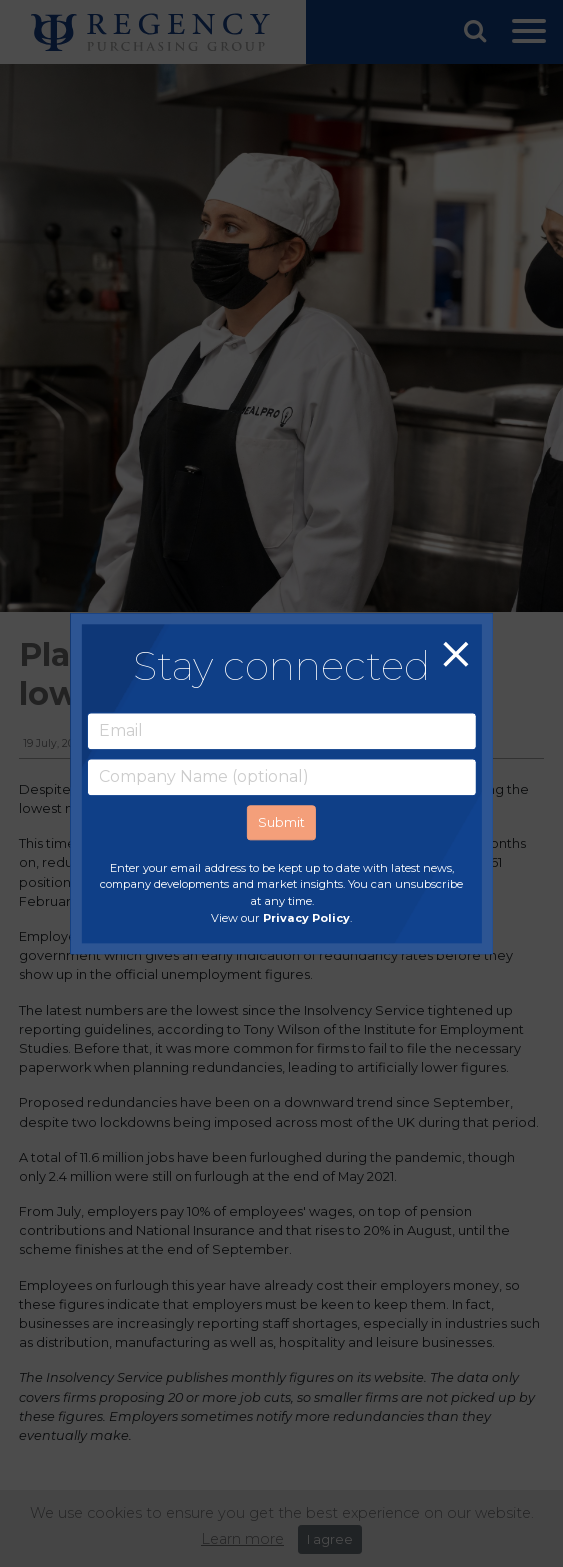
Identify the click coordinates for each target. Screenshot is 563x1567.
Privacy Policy (306, 918)
